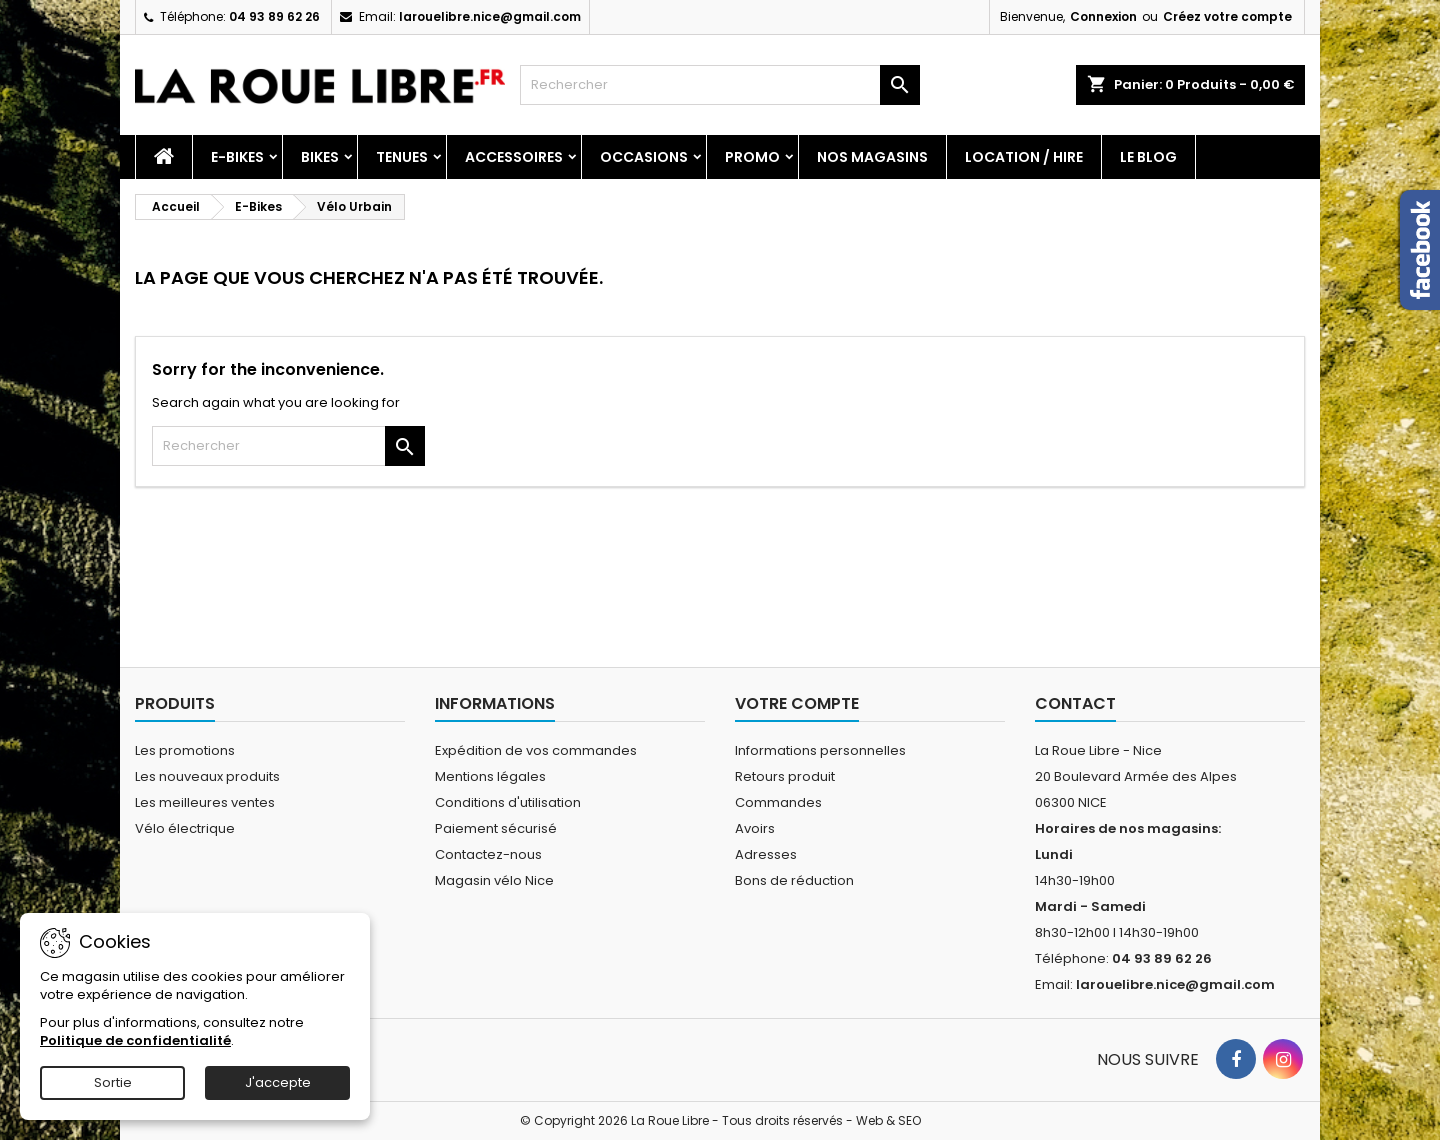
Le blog (1148, 157)
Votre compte (797, 703)
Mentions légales (490, 776)
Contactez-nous (488, 854)
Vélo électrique (185, 828)
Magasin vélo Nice (494, 880)
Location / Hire (1024, 157)
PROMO (752, 157)
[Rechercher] (720, 85)
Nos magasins (872, 157)
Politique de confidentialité (135, 1040)
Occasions (644, 157)
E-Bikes (237, 157)
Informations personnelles (820, 750)
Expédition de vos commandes (536, 750)
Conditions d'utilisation (508, 802)
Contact (1075, 703)
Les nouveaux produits (207, 776)
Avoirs (755, 828)
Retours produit (785, 776)
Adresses (766, 854)
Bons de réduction (794, 880)
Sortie (113, 1082)
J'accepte (278, 1082)
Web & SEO (888, 1120)
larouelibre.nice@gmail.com (490, 16)
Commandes (778, 802)
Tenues (402, 157)
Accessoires (514, 157)
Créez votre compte (1227, 16)
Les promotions (185, 750)
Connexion (1103, 16)
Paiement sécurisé (496, 828)
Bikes (320, 157)
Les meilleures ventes (205, 802)
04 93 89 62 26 (274, 16)
